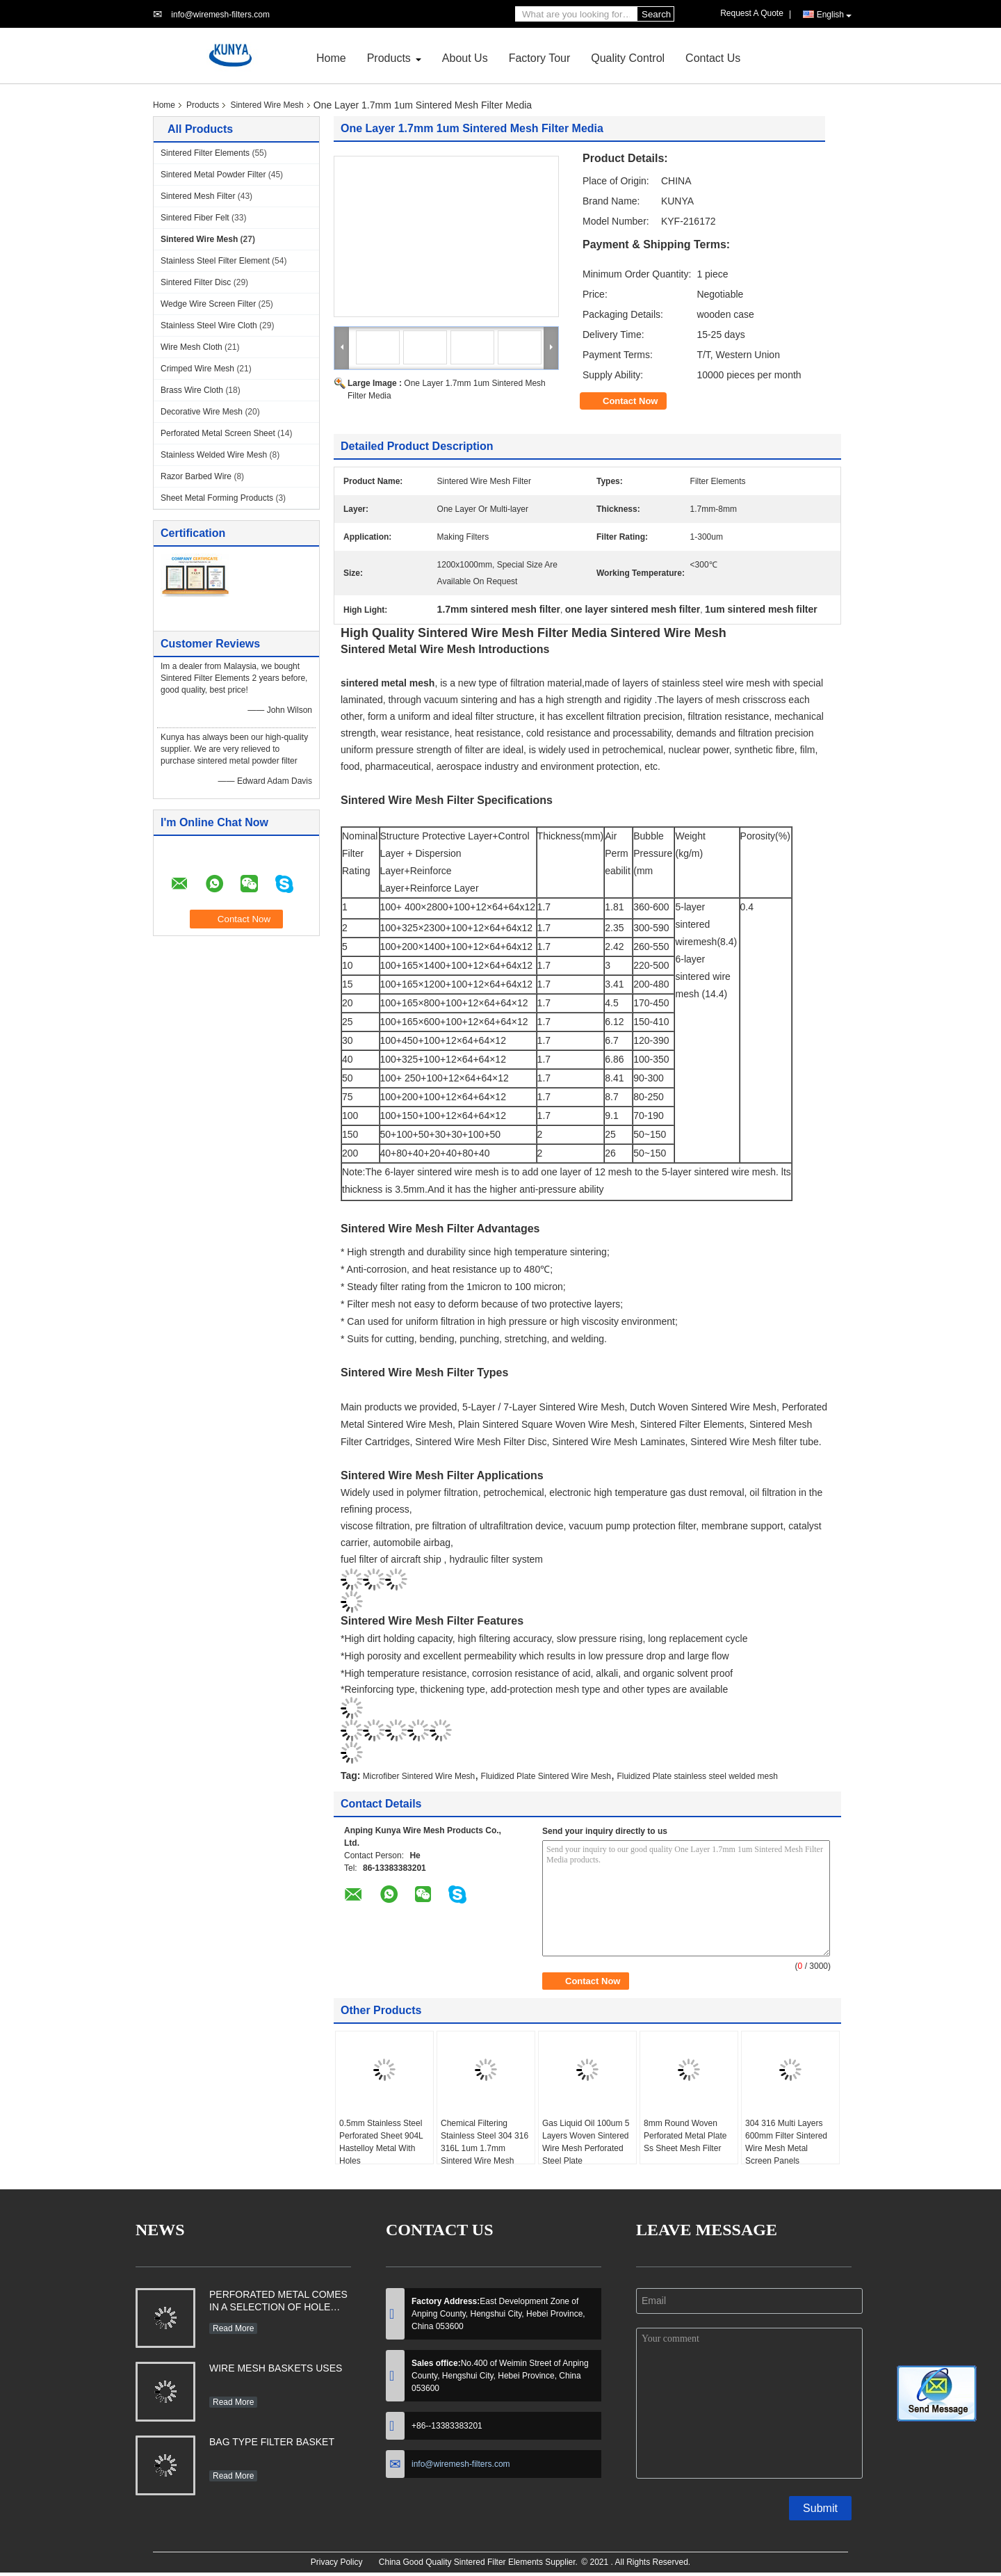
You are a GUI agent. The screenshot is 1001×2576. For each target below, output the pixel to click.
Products (389, 58)
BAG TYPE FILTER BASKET (271, 2441)
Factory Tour (540, 58)
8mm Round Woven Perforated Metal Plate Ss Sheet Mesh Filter (685, 2135)
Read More (233, 2328)
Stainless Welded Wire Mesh (214, 455)
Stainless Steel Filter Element (215, 261)
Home (331, 58)
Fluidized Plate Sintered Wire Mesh (546, 1776)
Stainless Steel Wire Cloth (209, 325)
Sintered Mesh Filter (198, 196)
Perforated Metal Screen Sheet (218, 433)
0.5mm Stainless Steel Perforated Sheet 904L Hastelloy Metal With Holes (381, 2142)
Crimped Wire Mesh (197, 368)
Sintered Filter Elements (205, 153)
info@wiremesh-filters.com (220, 14)
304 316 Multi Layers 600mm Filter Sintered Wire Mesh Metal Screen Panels (786, 2142)
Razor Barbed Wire (196, 476)
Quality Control (628, 58)
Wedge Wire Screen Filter (208, 304)
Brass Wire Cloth (192, 390)
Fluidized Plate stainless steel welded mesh (697, 1776)
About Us (465, 58)
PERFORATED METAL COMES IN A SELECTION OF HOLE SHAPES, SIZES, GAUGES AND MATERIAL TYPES (278, 2302)
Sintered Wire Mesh (266, 105)
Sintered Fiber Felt (195, 218)
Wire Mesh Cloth (191, 347)
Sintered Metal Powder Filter (213, 174)
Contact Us (712, 58)
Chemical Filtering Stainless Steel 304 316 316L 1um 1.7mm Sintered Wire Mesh (484, 2142)
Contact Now (630, 401)
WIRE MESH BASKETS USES (275, 2368)
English (834, 15)
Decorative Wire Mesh (202, 412)
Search (656, 14)
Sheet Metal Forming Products (217, 498)
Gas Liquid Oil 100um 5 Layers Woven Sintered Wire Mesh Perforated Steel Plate (585, 2142)
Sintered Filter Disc (196, 282)
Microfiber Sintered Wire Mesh (419, 1776)
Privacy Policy (337, 2562)
